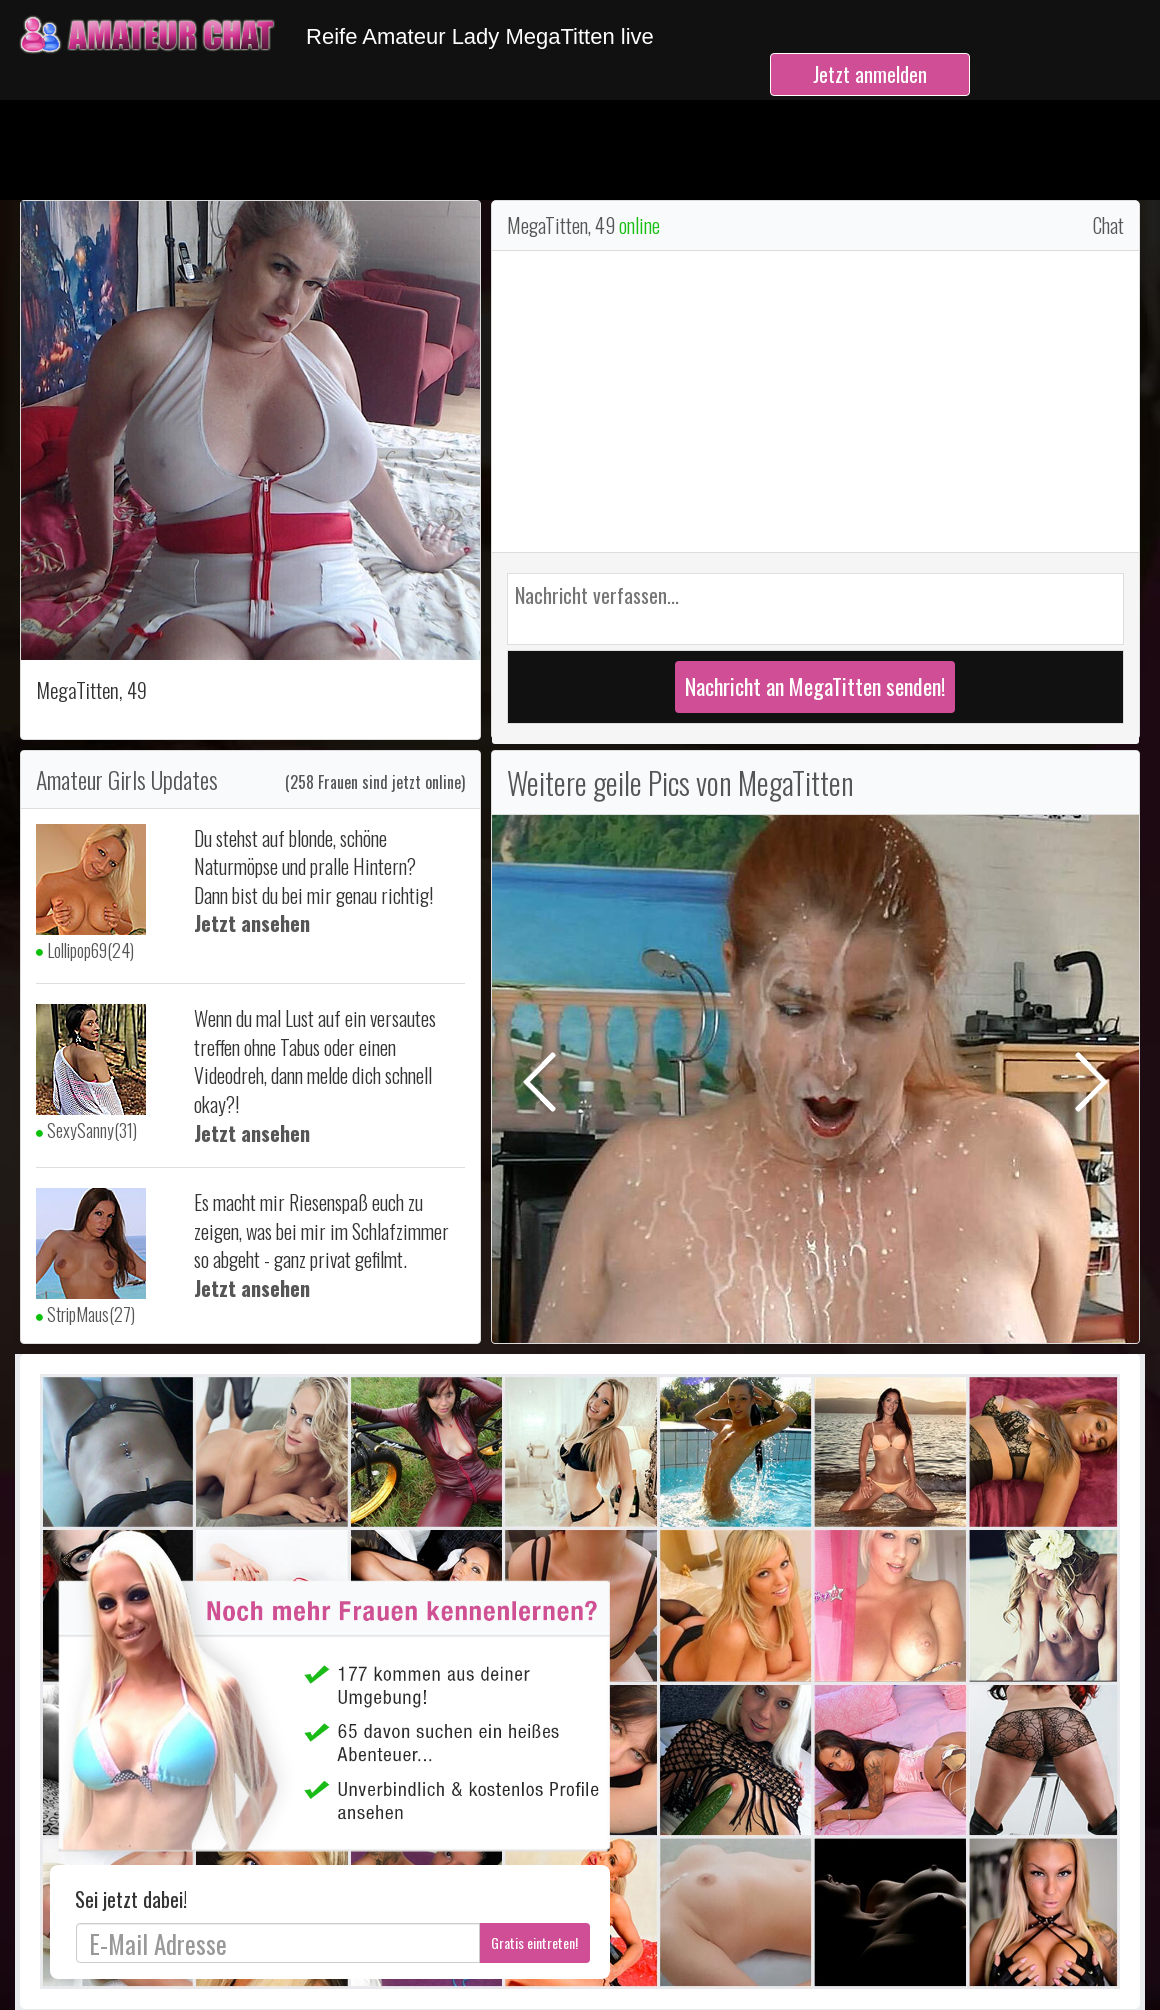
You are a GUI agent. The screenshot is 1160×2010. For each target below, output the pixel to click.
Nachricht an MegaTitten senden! (815, 686)
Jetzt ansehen (252, 923)
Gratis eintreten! (534, 1942)
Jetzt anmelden (870, 74)
